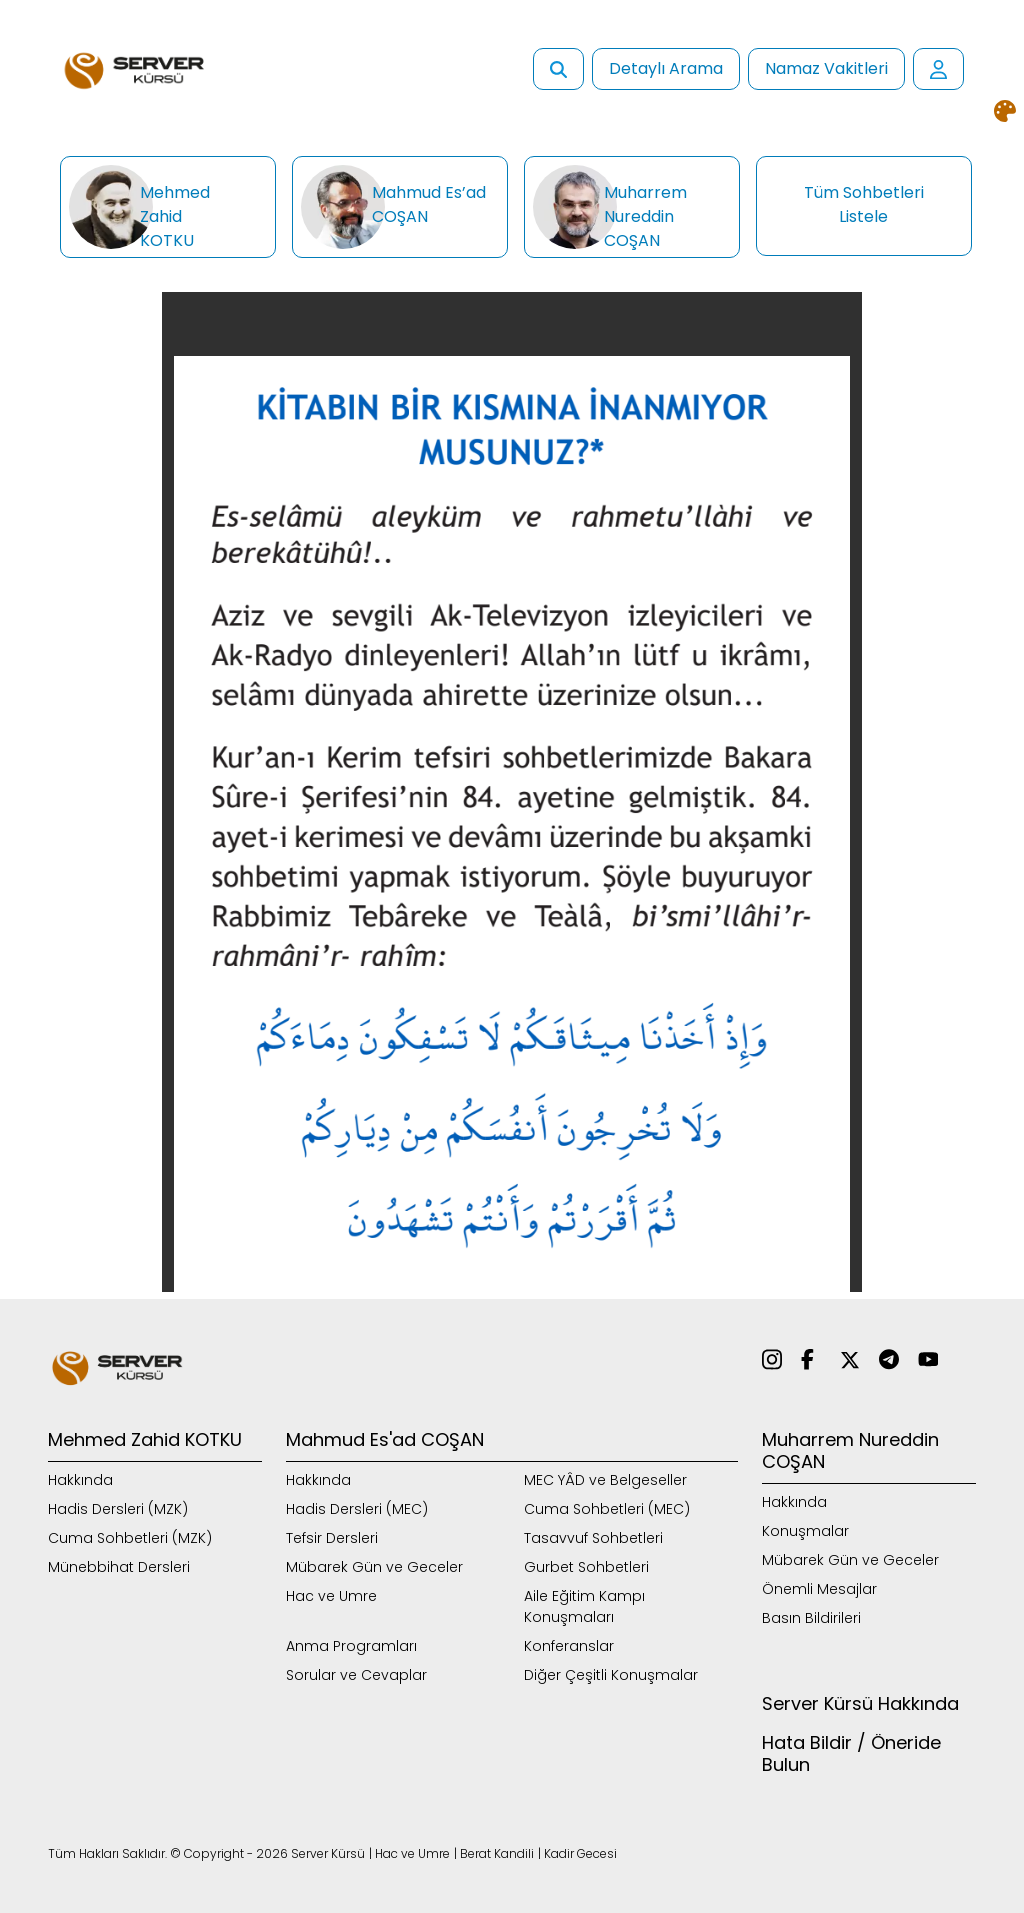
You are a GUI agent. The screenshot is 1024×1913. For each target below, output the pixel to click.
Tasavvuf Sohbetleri (593, 1538)
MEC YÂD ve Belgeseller (605, 1480)
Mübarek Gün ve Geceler (374, 1567)
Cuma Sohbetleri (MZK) (130, 1538)
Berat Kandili (497, 1853)
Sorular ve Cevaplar (356, 1675)
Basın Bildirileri (811, 1618)
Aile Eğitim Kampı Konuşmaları (584, 1606)
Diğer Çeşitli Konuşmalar (611, 1675)
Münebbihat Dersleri (119, 1567)
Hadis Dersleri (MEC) (357, 1509)
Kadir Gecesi (580, 1853)
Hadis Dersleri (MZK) (118, 1509)
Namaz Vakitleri (826, 68)
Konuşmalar (805, 1531)
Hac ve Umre (331, 1596)
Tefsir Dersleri (332, 1538)
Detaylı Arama (666, 68)
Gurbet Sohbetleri (586, 1567)
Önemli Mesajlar (819, 1589)
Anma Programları (351, 1646)
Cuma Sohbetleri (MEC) (607, 1509)
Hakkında (80, 1480)
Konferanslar (569, 1646)
